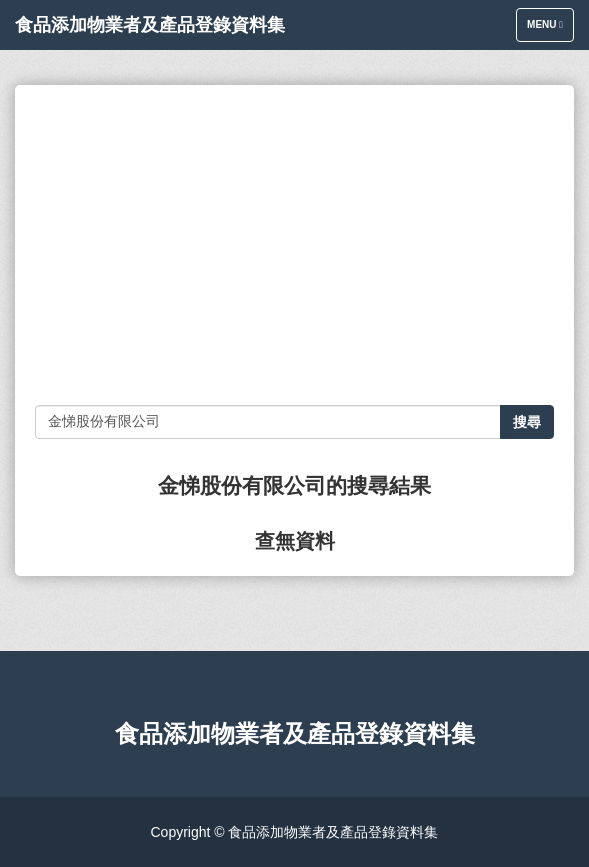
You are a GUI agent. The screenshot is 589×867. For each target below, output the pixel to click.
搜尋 (527, 422)
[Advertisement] (294, 245)
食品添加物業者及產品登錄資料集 (150, 25)
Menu (550, 29)
